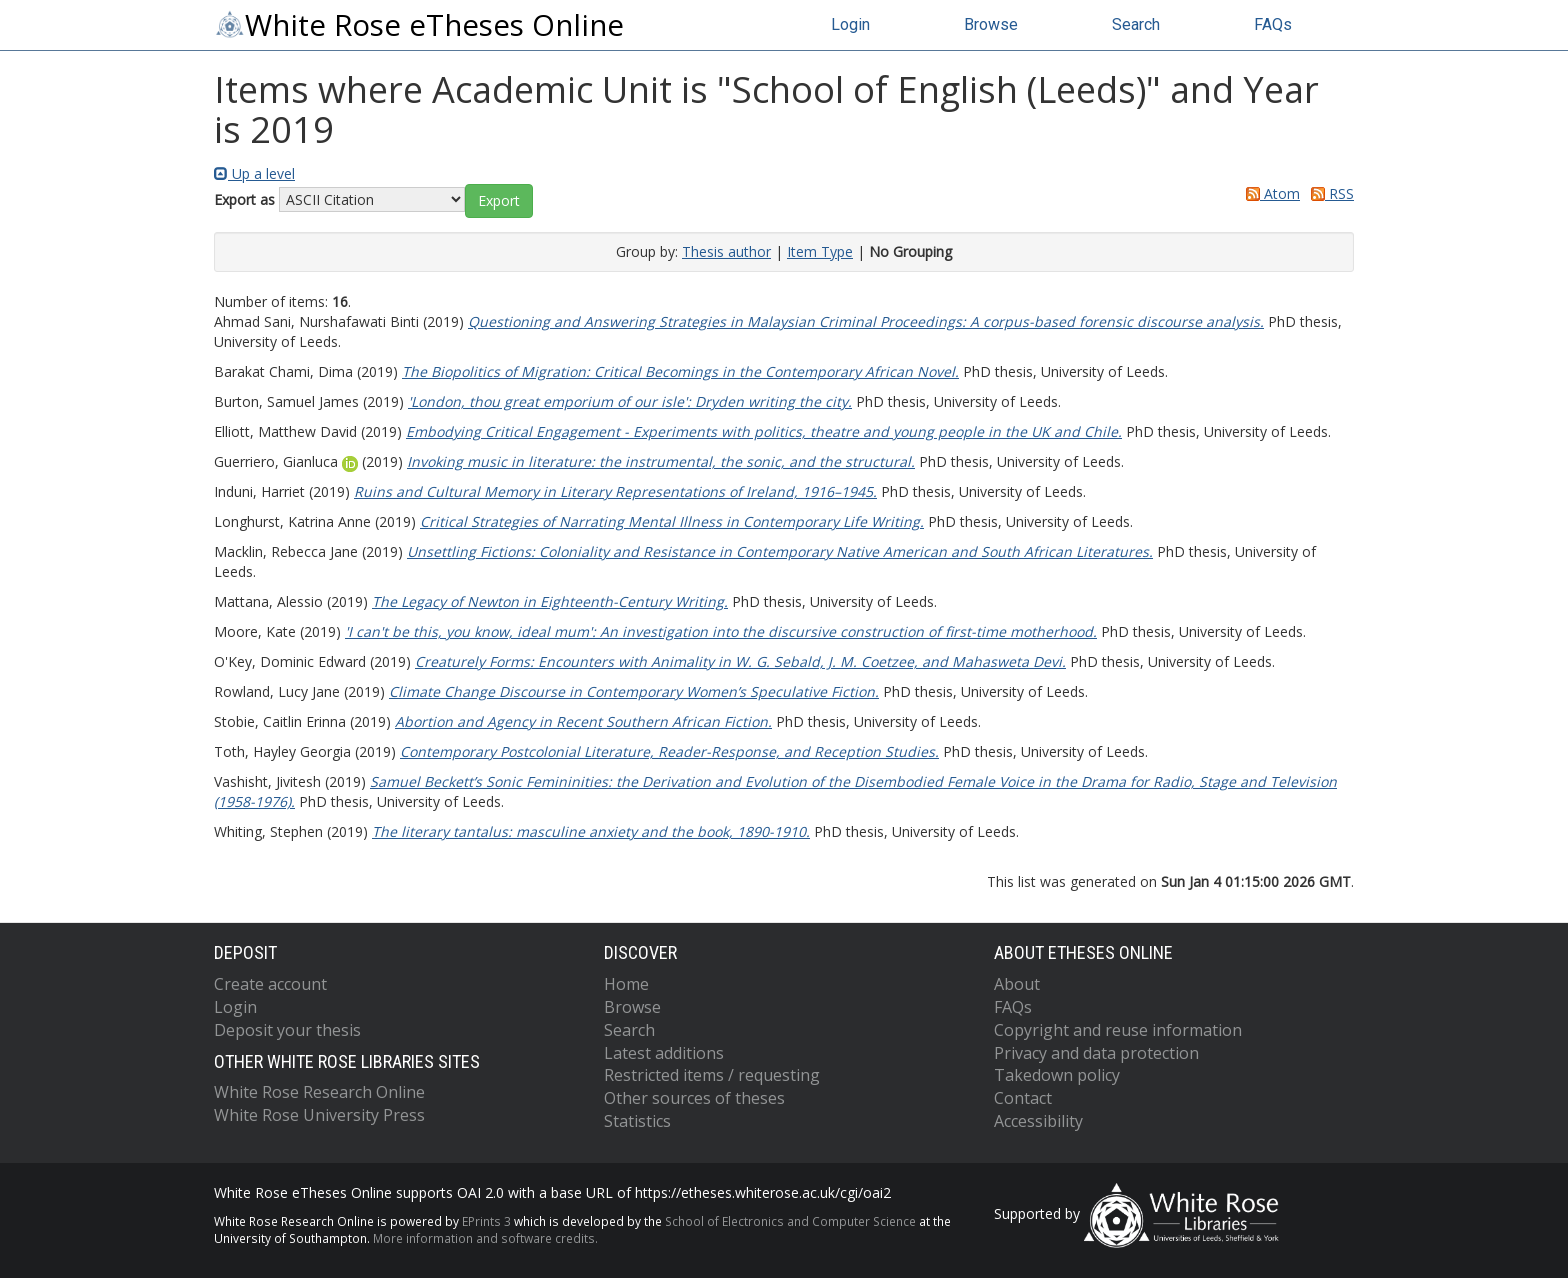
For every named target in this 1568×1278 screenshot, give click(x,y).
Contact (1023, 1098)
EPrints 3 (486, 1221)
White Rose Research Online (319, 1092)
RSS (1329, 193)
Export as (244, 199)
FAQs (1273, 24)
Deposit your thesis (287, 1030)
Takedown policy (1057, 1075)
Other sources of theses (694, 1098)
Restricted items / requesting (712, 1075)
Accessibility (1038, 1121)
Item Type (820, 251)
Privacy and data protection (1096, 1053)
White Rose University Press (319, 1115)
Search (1136, 24)
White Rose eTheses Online (419, 25)
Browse (991, 24)
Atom (1269, 193)
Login (850, 24)
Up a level (254, 173)
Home (626, 984)
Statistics (637, 1121)
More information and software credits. (485, 1238)
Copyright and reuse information (1118, 1030)
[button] (499, 201)
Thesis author (726, 251)
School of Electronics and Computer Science (790, 1221)
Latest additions (664, 1053)
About (1017, 984)
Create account (270, 984)
